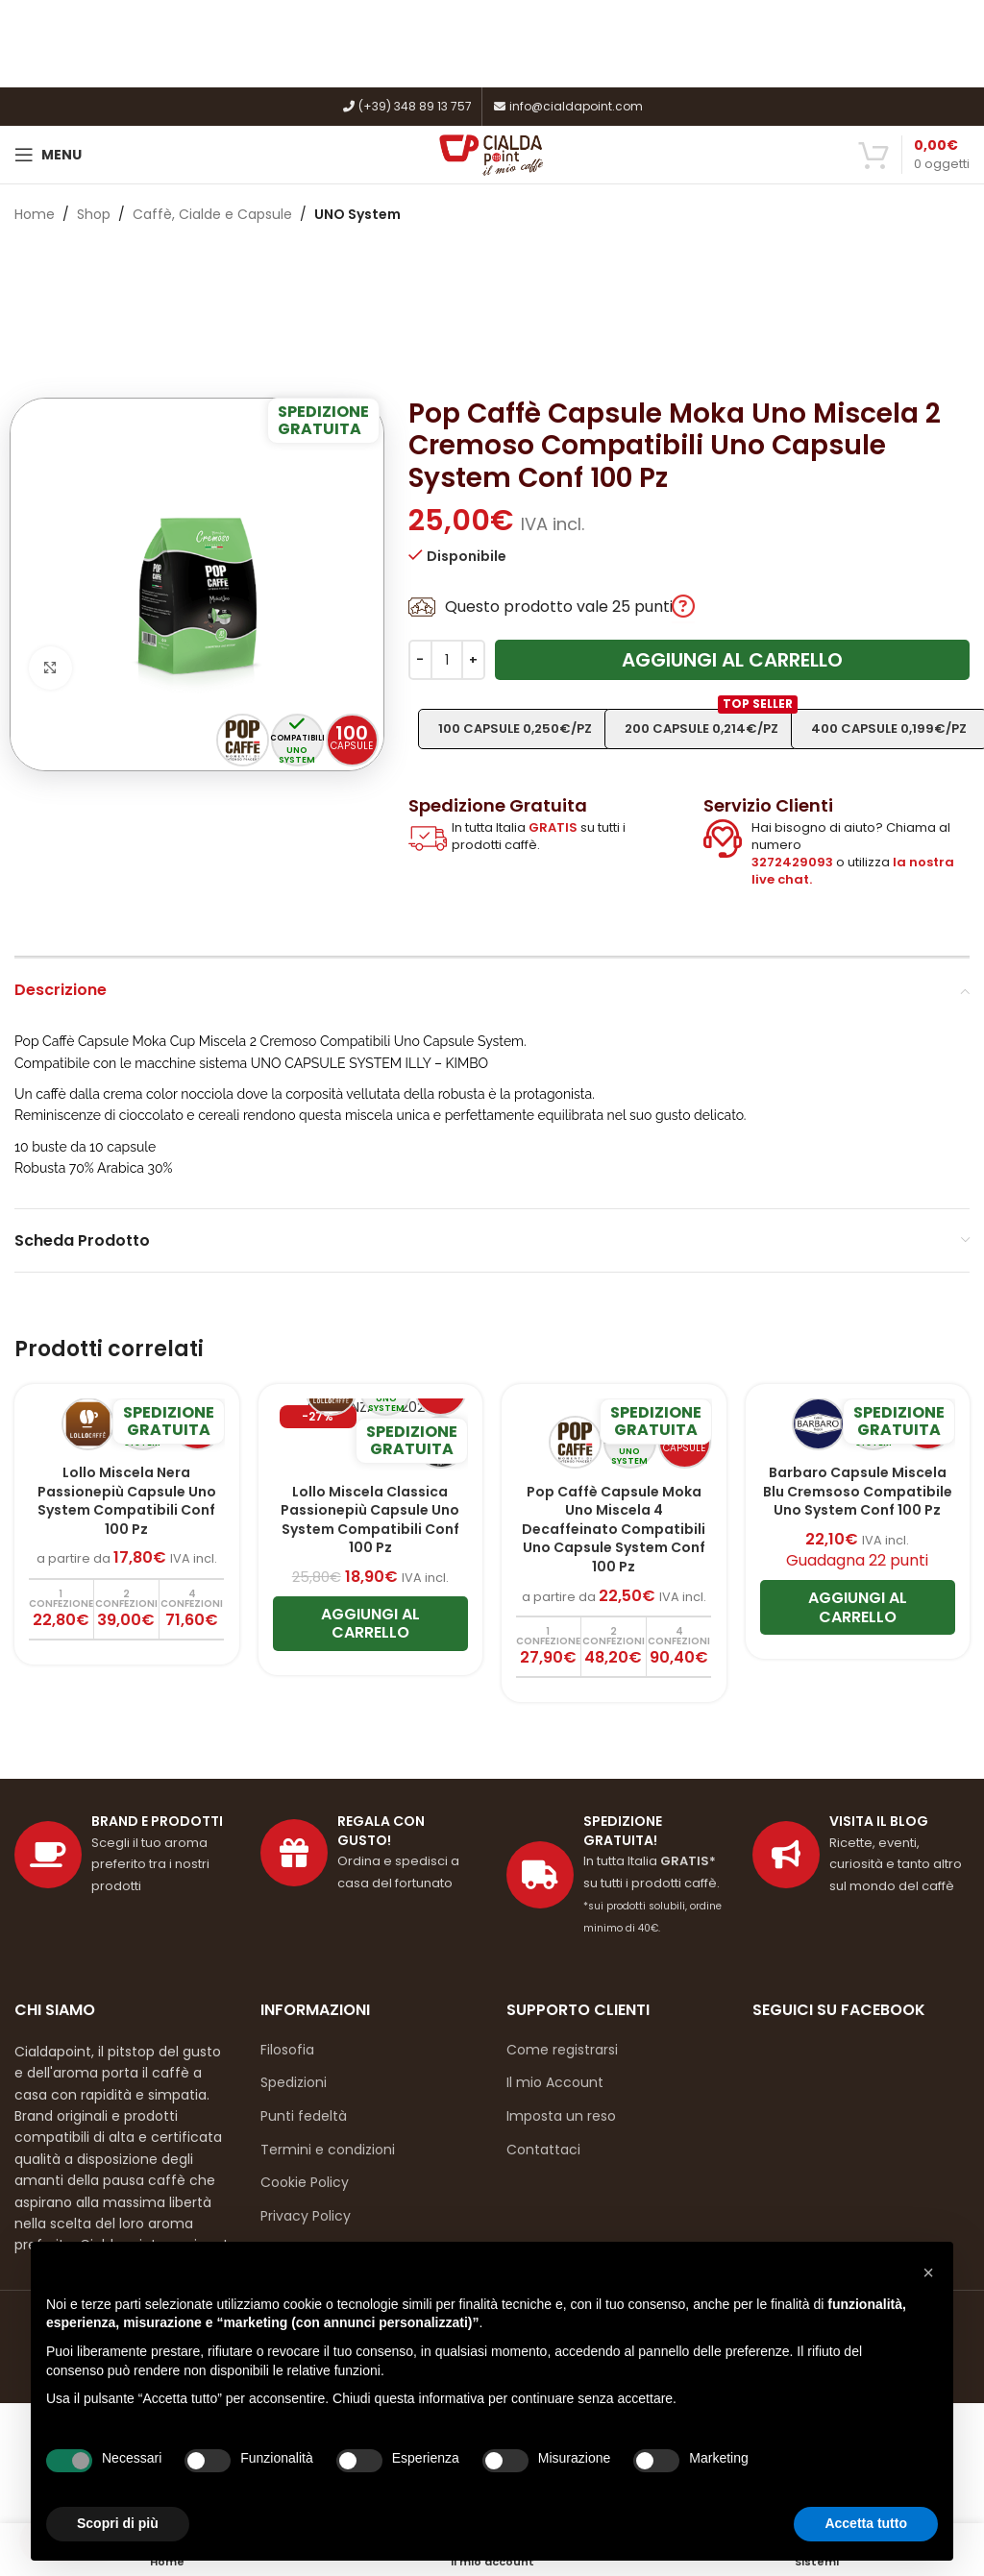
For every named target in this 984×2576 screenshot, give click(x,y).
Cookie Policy (304, 2182)
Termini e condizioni (327, 2149)
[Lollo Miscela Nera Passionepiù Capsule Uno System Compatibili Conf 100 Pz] (127, 1426)
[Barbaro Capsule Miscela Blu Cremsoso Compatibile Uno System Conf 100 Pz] (858, 1426)
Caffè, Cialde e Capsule (212, 214)
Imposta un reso (561, 2116)
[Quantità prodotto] (446, 660)
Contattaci (543, 2149)
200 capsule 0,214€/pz (711, 723)
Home (34, 214)
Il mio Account (554, 2082)
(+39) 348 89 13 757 (406, 106)
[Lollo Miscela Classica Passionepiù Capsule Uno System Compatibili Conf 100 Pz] (371, 1435)
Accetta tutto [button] (865, 2523)
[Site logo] (492, 153)
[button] (928, 2272)
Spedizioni (293, 2082)
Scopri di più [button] (118, 2523)
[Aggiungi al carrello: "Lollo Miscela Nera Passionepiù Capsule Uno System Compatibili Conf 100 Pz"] (61, 1609)
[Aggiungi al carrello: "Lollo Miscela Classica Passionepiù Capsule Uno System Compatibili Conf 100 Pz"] (371, 1623)
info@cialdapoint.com (567, 106)
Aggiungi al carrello (732, 659)
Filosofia (287, 2049)
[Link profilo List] (861, 1854)
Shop (94, 214)
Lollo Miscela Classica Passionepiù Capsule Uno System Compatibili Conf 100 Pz (370, 1520)
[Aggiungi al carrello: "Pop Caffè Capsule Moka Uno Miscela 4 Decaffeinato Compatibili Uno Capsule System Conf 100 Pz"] (548, 1647)
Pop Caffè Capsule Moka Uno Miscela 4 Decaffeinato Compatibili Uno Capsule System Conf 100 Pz (613, 1529)
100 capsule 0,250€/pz (515, 728)
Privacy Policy (305, 2215)
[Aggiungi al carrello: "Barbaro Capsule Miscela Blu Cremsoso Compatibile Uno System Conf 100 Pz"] (858, 1607)
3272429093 (792, 862)
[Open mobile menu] (48, 154)
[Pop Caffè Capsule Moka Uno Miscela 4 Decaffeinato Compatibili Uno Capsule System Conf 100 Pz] (614, 1435)
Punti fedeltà (303, 2116)
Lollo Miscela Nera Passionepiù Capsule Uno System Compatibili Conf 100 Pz (126, 1501)
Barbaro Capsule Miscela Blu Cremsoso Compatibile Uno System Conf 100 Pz (857, 1491)
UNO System (357, 214)
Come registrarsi (562, 2049)
